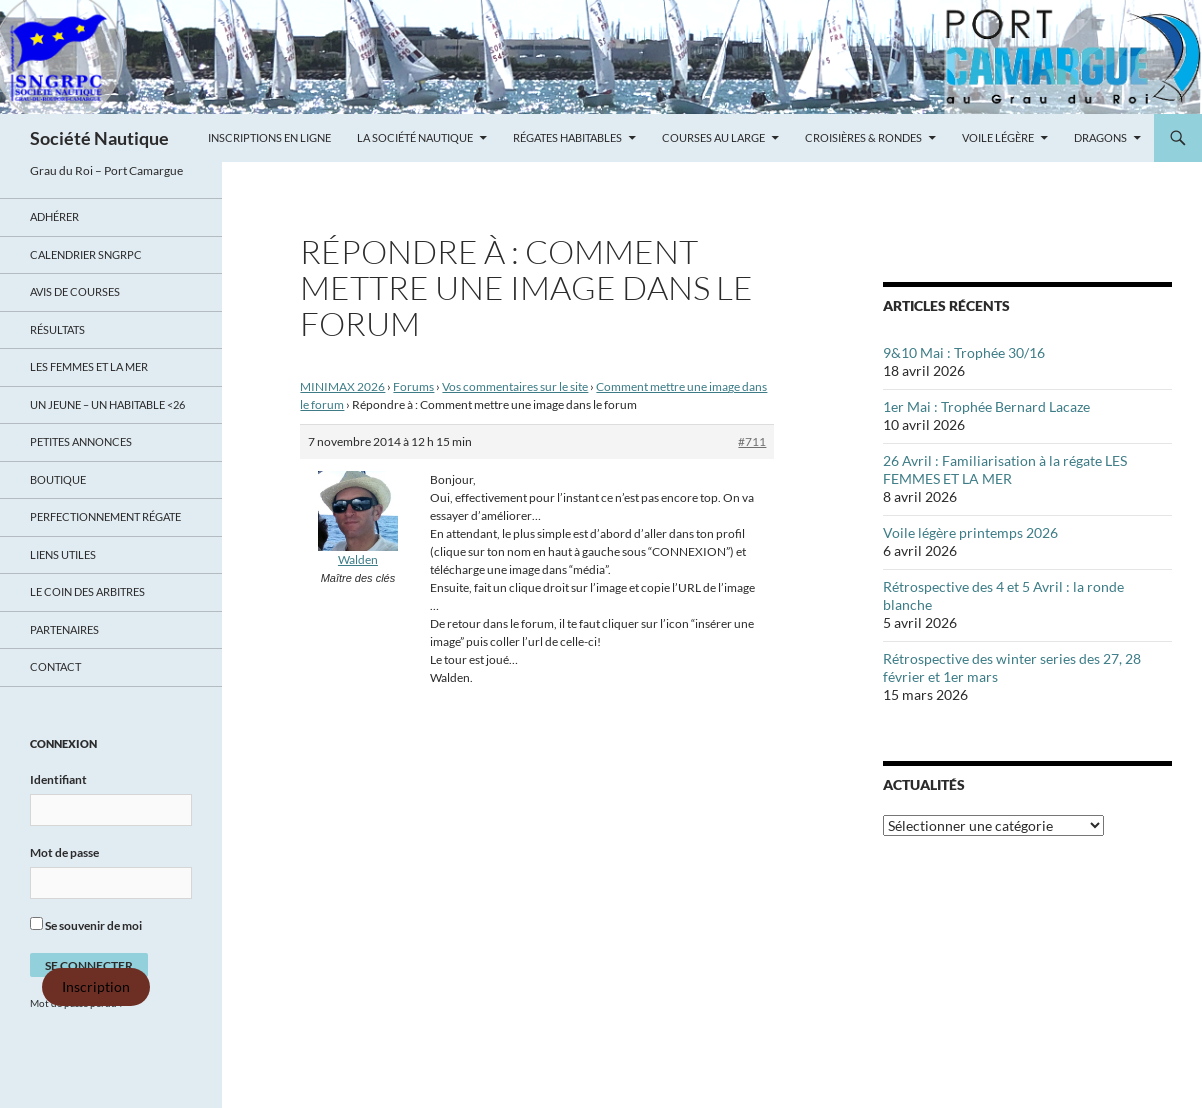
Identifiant (58, 779)
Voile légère (998, 137)
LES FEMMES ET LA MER (89, 366)
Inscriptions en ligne (269, 137)
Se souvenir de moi (86, 925)
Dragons (1100, 137)
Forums (413, 386)
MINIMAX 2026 (342, 386)
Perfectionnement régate (105, 516)
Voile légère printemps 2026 (970, 532)
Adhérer (54, 216)
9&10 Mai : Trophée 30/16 (964, 352)
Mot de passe (64, 852)
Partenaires (64, 629)
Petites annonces (81, 441)
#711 (752, 441)
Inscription (96, 987)
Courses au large (713, 137)
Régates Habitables (567, 137)
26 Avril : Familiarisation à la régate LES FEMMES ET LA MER (1005, 469)
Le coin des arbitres (87, 591)
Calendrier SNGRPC (86, 254)
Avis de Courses (75, 291)
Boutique (58, 479)
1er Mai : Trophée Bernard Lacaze (986, 406)
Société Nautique (99, 138)
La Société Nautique (415, 137)
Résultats (57, 329)
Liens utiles (63, 554)
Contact (55, 666)
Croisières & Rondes (863, 137)
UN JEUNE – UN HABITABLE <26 (107, 404)
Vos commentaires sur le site (515, 386)
